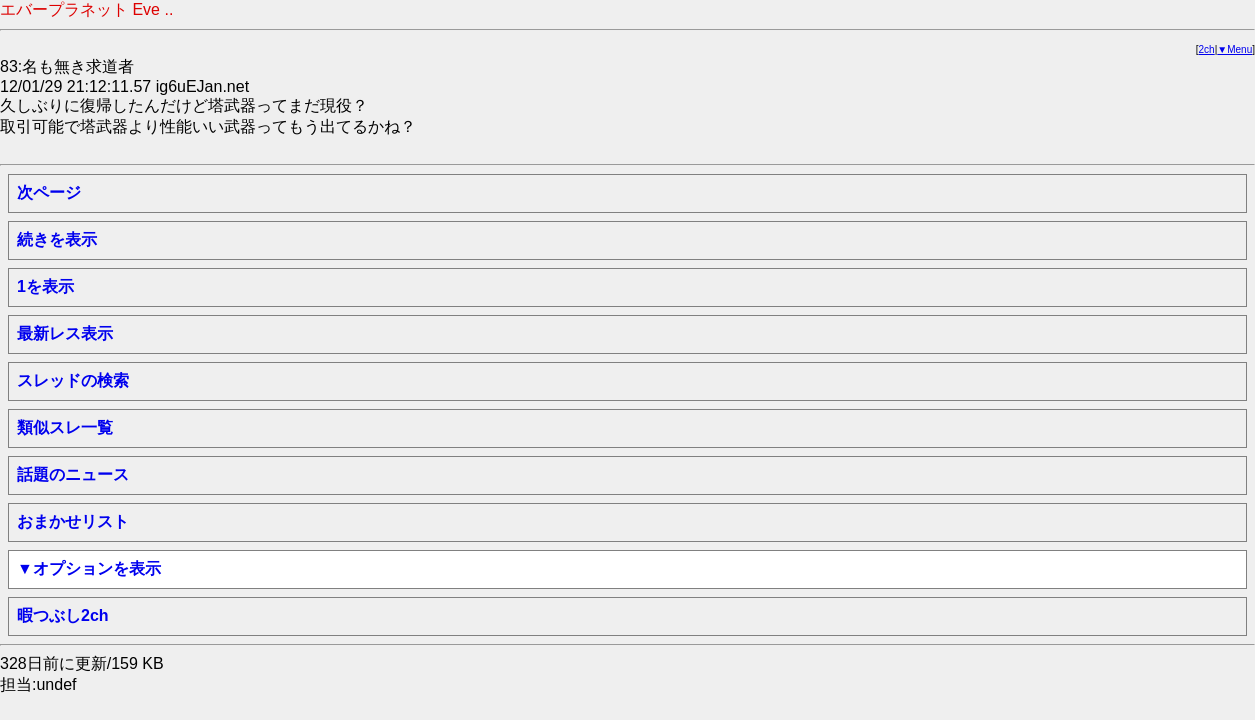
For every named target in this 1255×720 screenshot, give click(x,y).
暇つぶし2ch (63, 615)
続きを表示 (57, 239)
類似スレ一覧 (65, 427)
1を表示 (45, 286)
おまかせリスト (73, 521)
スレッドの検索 (73, 380)
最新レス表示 (65, 333)
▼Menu (1234, 49)
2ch (1207, 49)
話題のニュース (73, 474)
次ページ (49, 192)
